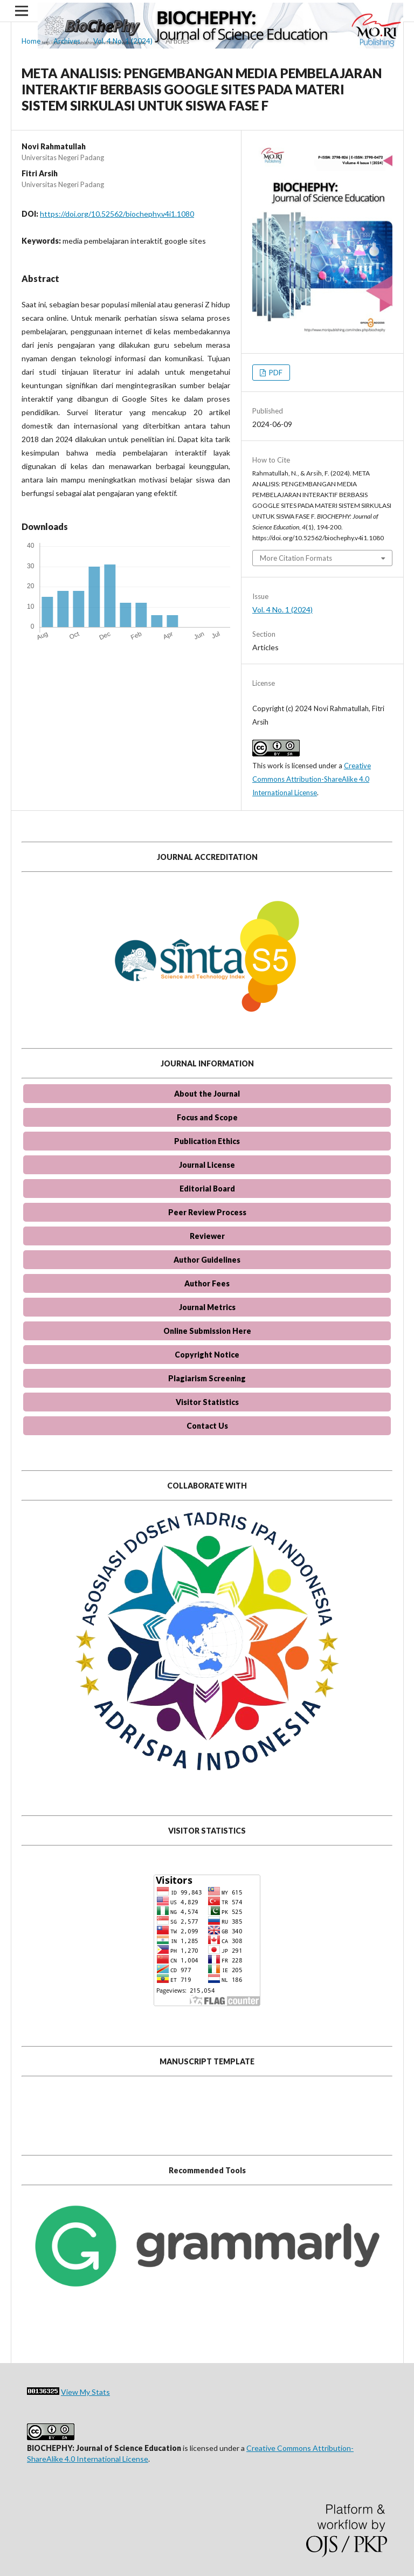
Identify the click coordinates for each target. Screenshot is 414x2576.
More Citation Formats (296, 558)
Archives (66, 41)
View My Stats (85, 2391)
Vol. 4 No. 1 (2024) (123, 41)
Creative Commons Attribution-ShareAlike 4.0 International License (311, 779)
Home (31, 41)
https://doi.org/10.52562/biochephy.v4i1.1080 (117, 213)
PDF (274, 372)
